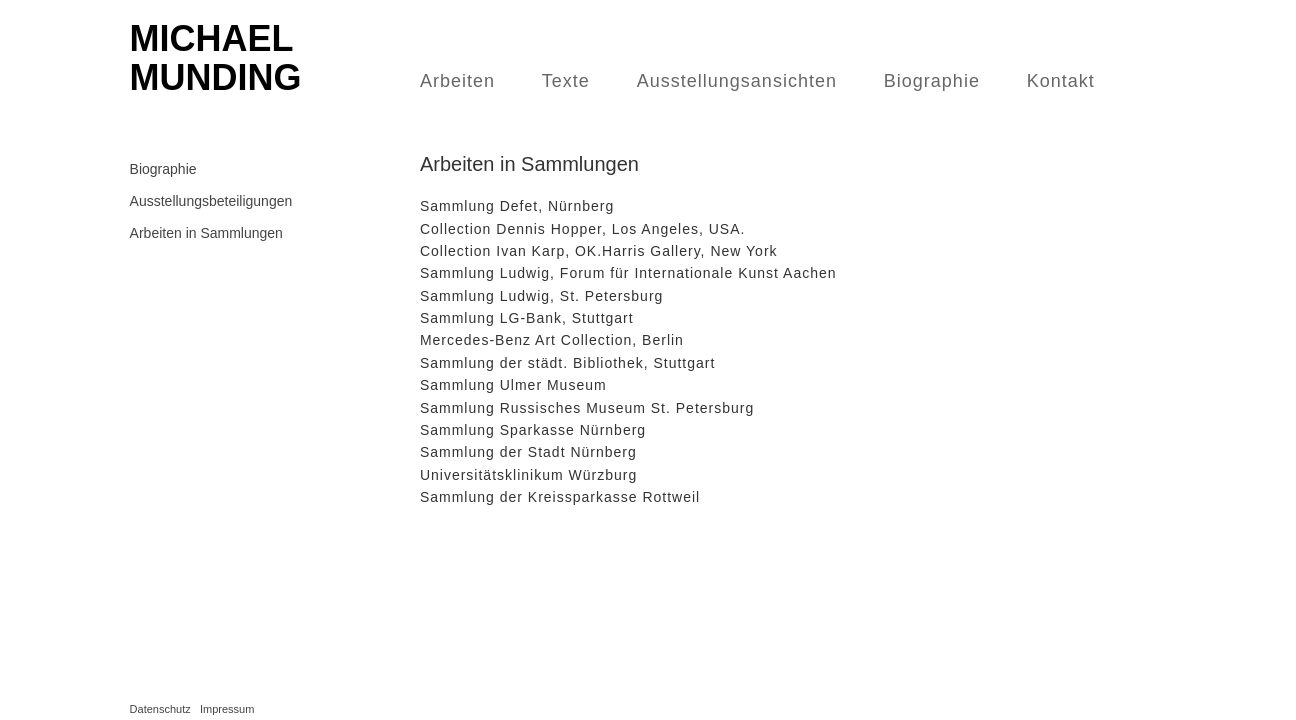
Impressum (227, 709)
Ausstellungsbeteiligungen (211, 201)
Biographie (932, 81)
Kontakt (1061, 81)
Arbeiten (457, 81)
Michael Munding (216, 58)
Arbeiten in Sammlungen (206, 233)
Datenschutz (160, 709)
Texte (566, 81)
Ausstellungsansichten (737, 81)
